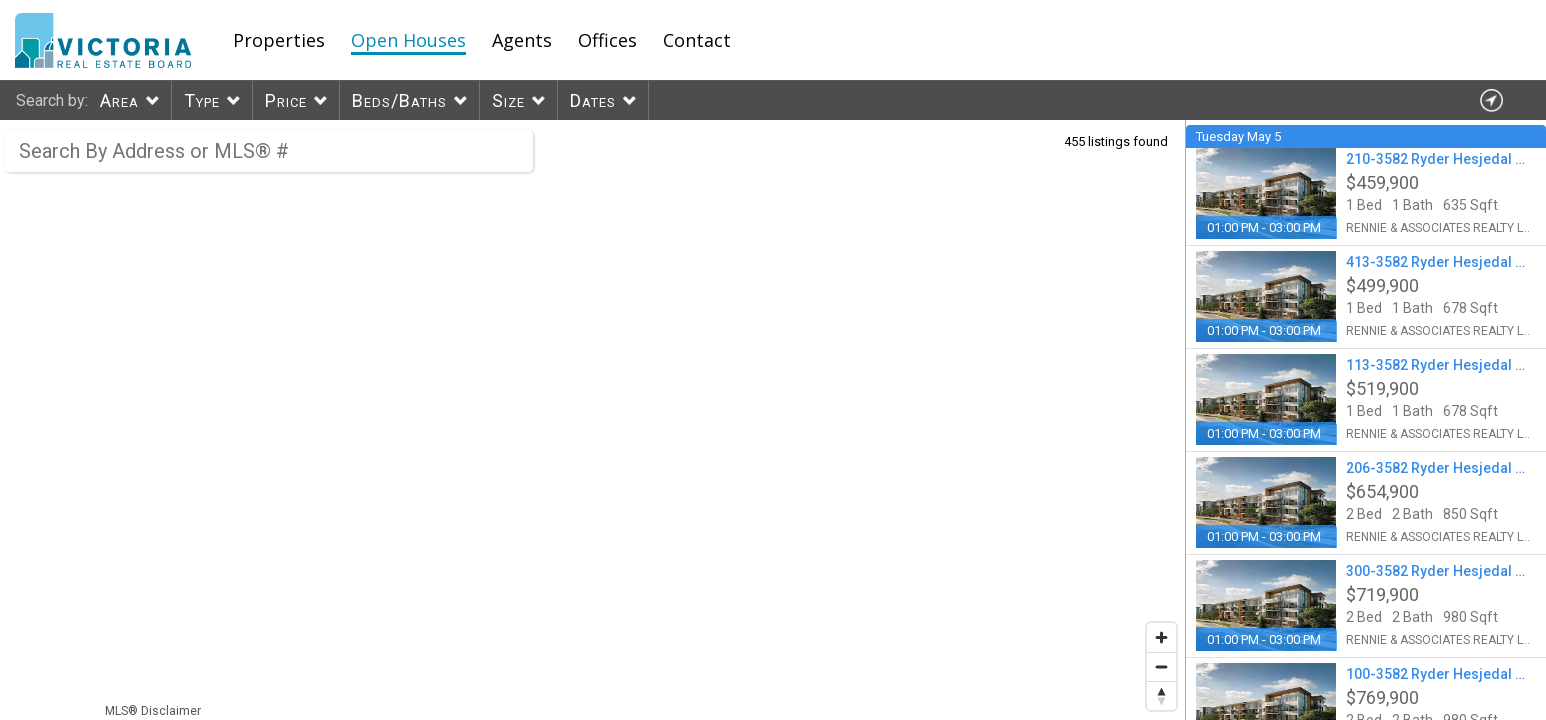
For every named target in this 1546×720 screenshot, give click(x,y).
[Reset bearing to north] (1161, 695)
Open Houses (408, 40)
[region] (593, 420)
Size (508, 100)
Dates (593, 100)
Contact (697, 40)
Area (119, 100)
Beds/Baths (399, 100)
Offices (607, 40)
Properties (279, 40)
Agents (522, 40)
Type (202, 100)
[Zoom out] (1161, 666)
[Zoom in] (1161, 637)
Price (286, 100)
